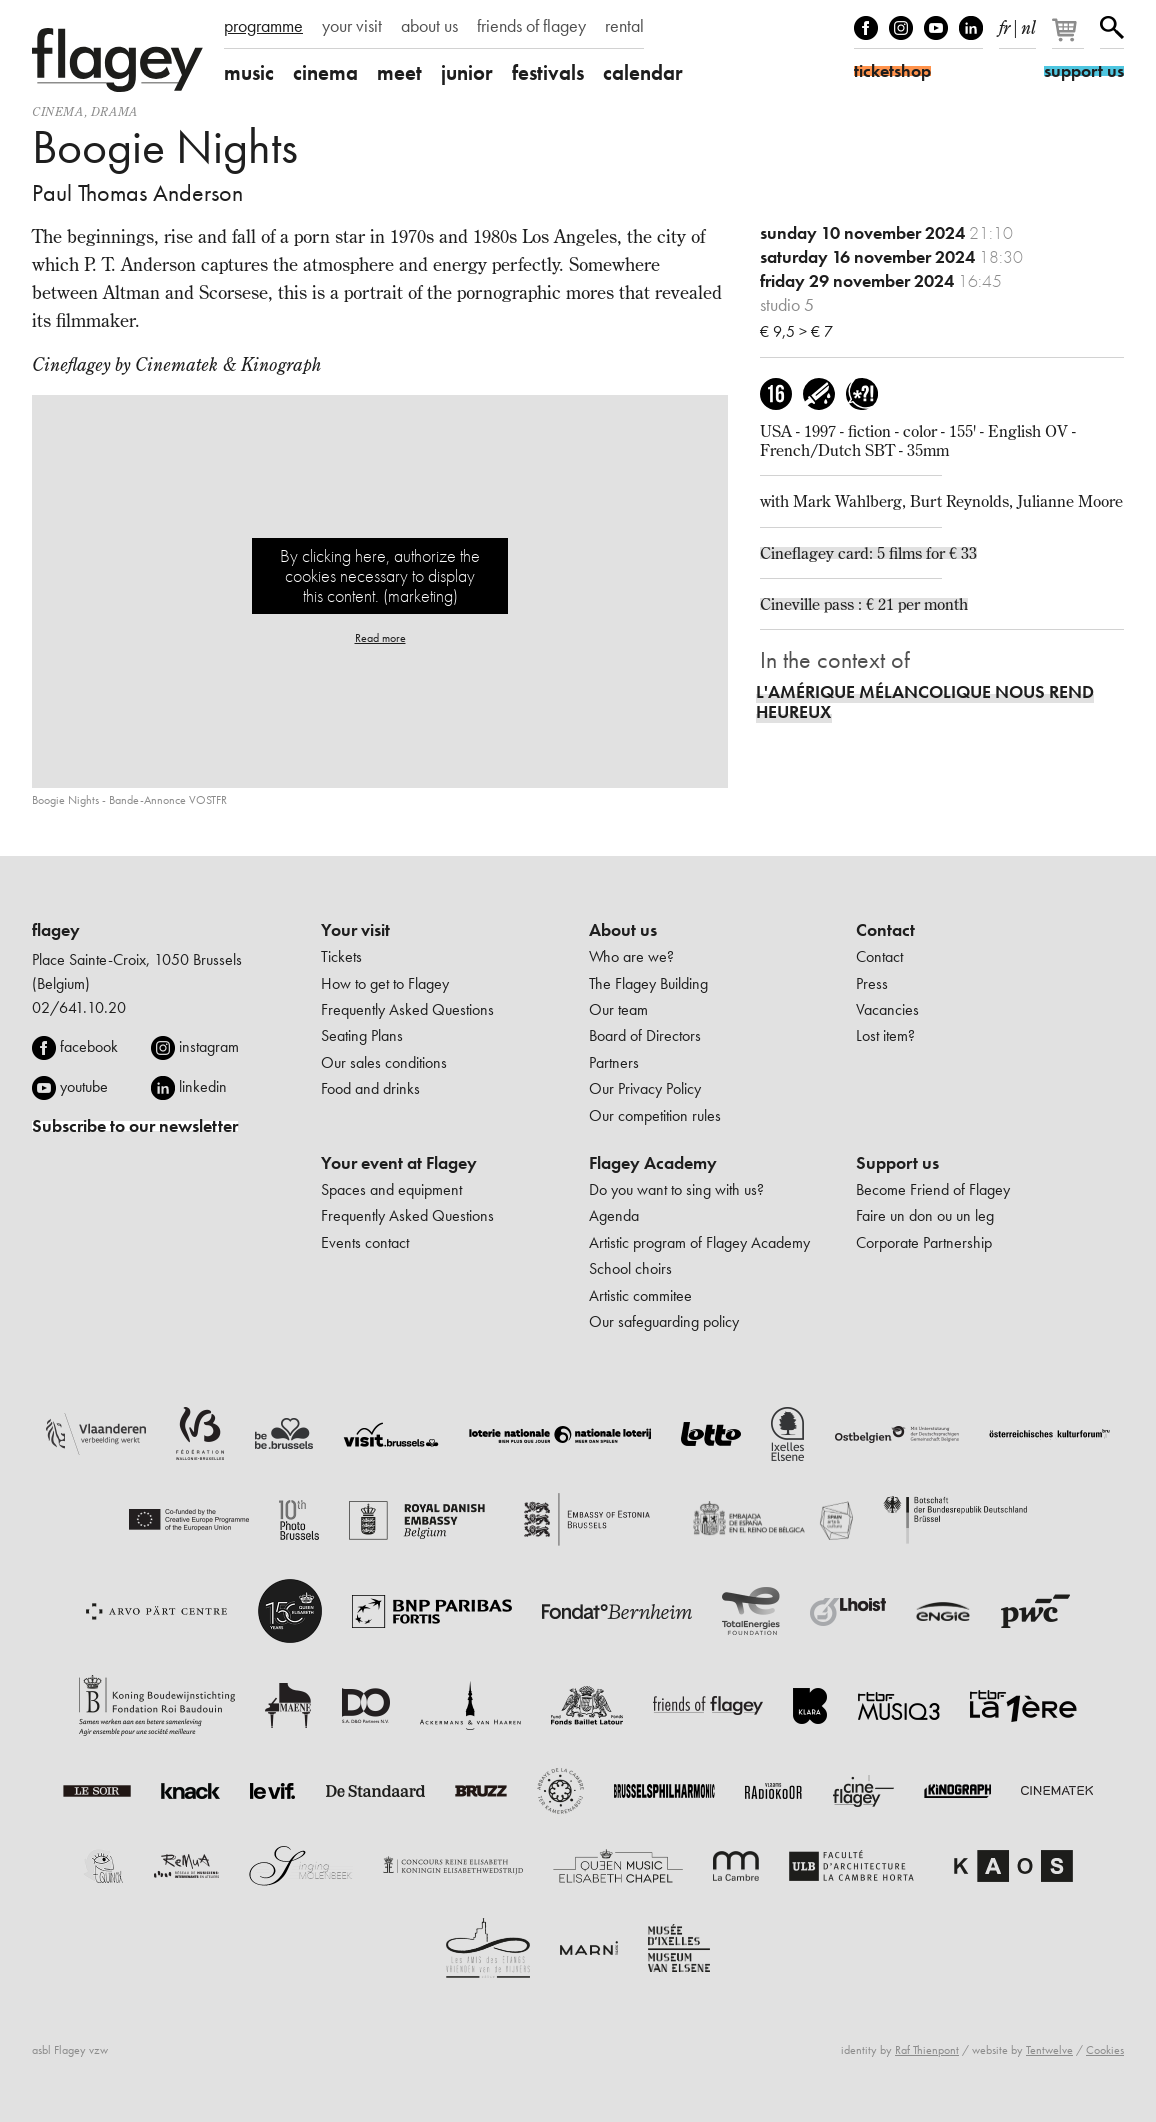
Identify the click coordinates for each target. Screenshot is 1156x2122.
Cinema (58, 111)
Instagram (901, 28)
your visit (352, 26)
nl (1028, 24)
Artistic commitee (640, 1295)
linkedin (203, 1086)
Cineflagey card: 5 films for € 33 (868, 553)
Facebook (866, 28)
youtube (84, 1086)
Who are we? (631, 956)
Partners (614, 1062)
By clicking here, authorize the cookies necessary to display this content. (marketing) (380, 575)
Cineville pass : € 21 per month (864, 604)
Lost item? (885, 1035)
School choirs (630, 1268)
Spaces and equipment (391, 1189)
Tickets (341, 956)
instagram (209, 1046)
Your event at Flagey (399, 1163)
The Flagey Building (648, 983)
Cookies (1105, 2050)
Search (1112, 28)
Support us (897, 1163)
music (249, 72)
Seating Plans (362, 1035)
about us (429, 26)
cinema (325, 72)
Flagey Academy (653, 1163)
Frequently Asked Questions (407, 1009)
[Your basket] (1069, 38)
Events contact (365, 1242)
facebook (89, 1046)
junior (467, 72)
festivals (548, 72)
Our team (618, 1009)
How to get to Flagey (385, 983)
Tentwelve (1049, 2050)
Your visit (355, 930)
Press (872, 983)
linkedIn (971, 28)
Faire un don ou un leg (925, 1215)
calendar (643, 72)
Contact (885, 930)
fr (1004, 24)
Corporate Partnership (924, 1242)
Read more (380, 638)
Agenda (614, 1215)
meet (399, 72)
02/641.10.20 (79, 1007)
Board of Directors (645, 1035)
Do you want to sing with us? (676, 1189)
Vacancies (887, 1009)
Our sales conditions (384, 1062)
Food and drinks (370, 1088)
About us (623, 930)
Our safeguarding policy (664, 1321)
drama (114, 111)
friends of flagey (531, 26)
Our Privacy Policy (645, 1088)
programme (263, 26)
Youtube (936, 28)
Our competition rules (655, 1115)
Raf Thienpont (927, 2050)
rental (624, 26)
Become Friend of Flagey (933, 1189)
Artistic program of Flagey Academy (699, 1242)
